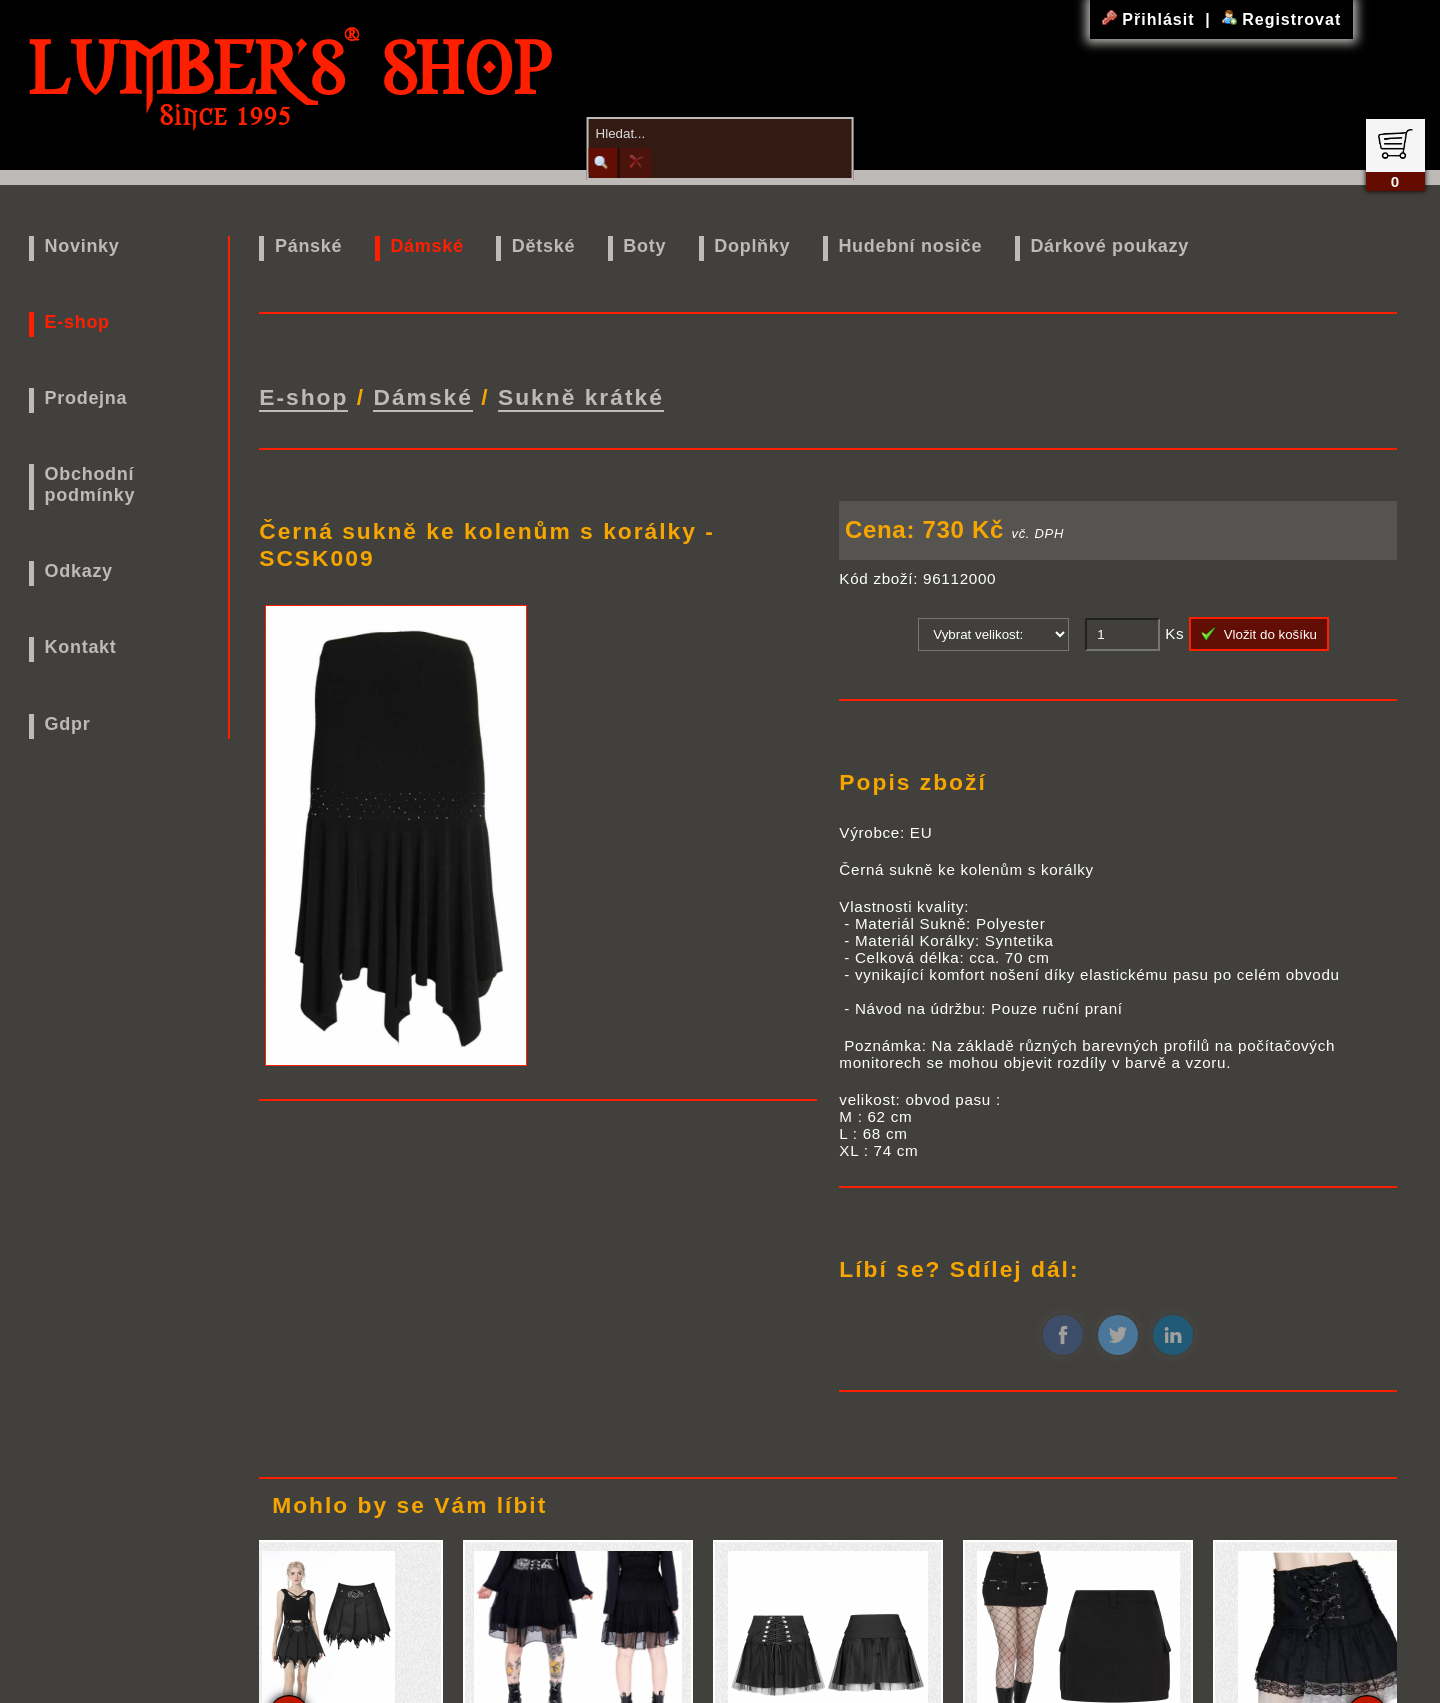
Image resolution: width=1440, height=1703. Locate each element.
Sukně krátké (581, 395)
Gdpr (68, 724)
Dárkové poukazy (1109, 246)
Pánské (308, 246)
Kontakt (81, 647)
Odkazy (79, 571)
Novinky (82, 246)
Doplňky (752, 246)
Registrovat (1281, 19)
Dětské (543, 246)
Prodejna (86, 398)
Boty (644, 246)
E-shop (77, 322)
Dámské (426, 246)
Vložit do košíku (1259, 630)
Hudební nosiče (910, 246)
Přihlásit (1151, 19)
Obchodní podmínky (90, 484)
